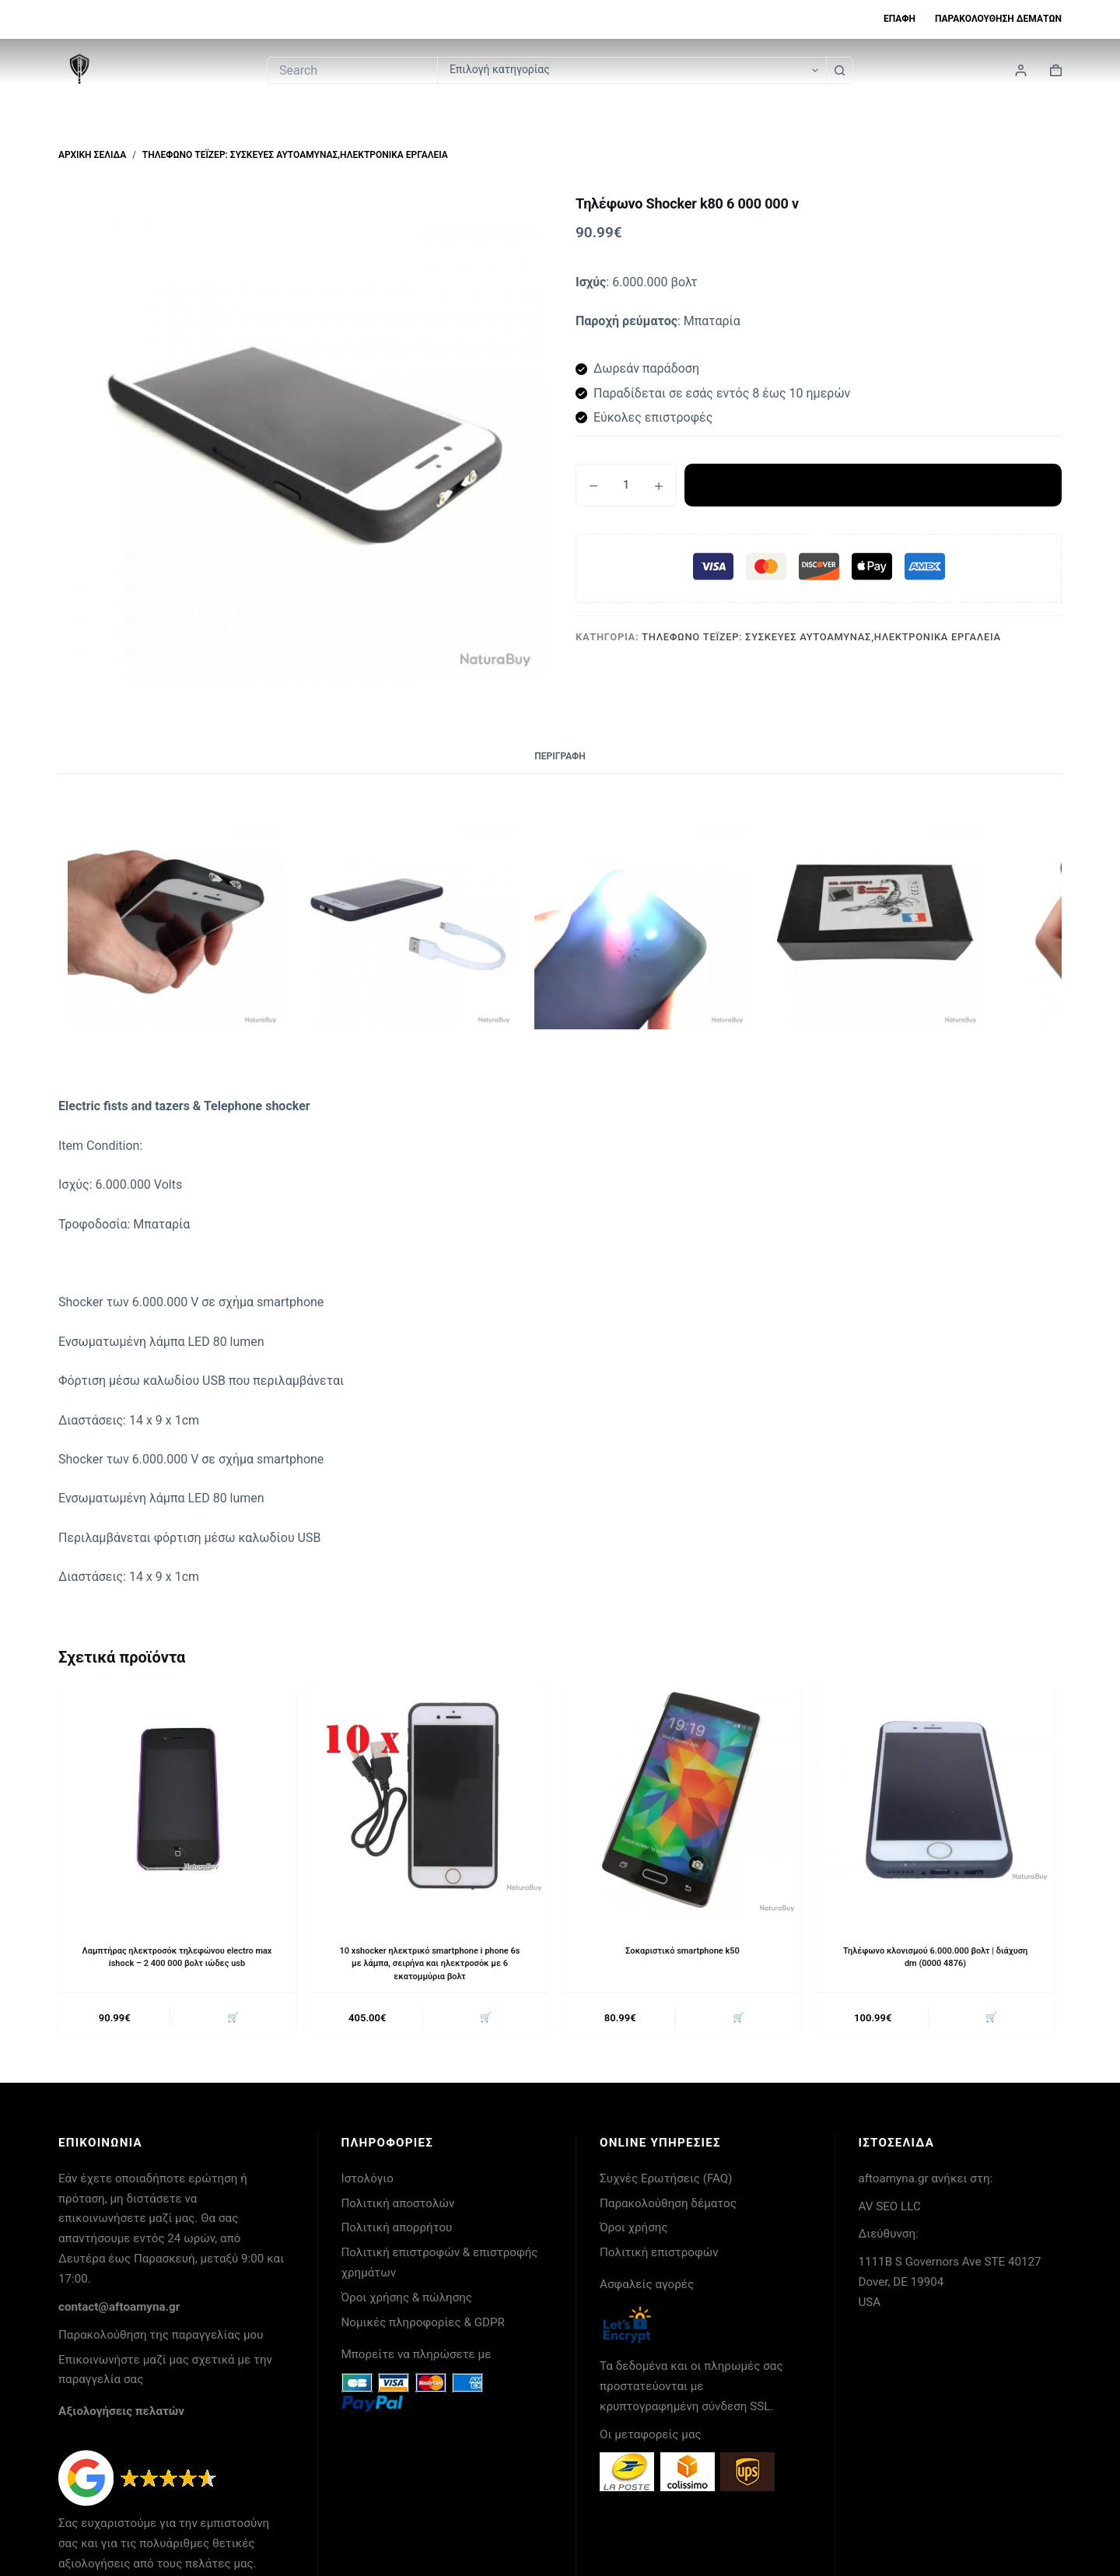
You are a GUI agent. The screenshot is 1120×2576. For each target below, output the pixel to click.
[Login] (1021, 70)
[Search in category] (631, 70)
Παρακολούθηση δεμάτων (998, 18)
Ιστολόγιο (367, 2182)
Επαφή (899, 18)
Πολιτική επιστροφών (659, 2255)
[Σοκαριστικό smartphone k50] (682, 1800)
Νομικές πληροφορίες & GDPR (423, 2325)
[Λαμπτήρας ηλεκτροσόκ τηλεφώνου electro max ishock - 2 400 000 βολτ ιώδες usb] (177, 1800)
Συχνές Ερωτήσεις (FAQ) (666, 2182)
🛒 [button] (231, 2019)
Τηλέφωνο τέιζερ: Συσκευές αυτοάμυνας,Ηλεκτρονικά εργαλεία (821, 637)
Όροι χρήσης (634, 2231)
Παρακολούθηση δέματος (668, 2206)
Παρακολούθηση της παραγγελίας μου (161, 2338)
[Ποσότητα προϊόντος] (626, 485)
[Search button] (839, 70)
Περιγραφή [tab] (559, 756)
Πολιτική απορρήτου (397, 2231)
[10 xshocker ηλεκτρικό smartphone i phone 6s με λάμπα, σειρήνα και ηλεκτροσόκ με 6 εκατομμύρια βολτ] (429, 1800)
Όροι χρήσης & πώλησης (407, 2301)
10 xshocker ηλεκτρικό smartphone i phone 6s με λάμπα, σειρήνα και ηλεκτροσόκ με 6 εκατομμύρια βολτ (430, 1963)
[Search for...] (352, 70)
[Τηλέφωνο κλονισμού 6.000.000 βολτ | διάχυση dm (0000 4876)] (935, 1800)
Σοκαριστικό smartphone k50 (682, 1950)
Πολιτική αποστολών (398, 2206)
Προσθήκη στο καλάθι (872, 485)
